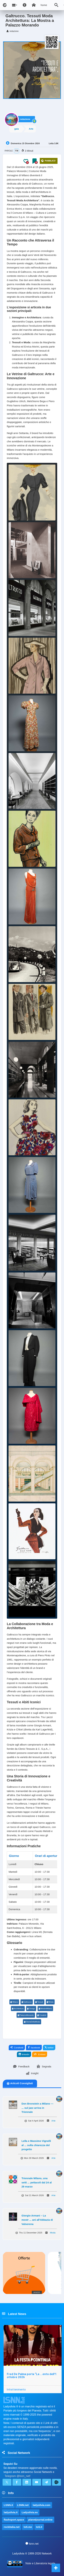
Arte (31, 129)
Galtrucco (26, 2002)
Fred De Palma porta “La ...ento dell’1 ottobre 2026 (32, 2375)
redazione (25, 119)
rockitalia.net (12, 2526)
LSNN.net (23, 2505)
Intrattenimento (16, 2389)
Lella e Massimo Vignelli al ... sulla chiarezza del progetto (36, 2145)
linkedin (24, 2054)
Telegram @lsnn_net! (17, 2476)
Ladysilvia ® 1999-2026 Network (32, 2553)
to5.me (28, 2526)
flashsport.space (14, 2519)
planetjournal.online (40, 2519)
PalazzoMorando (25, 2015)
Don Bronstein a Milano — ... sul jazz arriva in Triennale (37, 2107)
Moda (50, 2002)
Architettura (18, 2009)
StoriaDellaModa (32, 2022)
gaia (16, 129)
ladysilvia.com (41, 2505)
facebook (34, 2047)
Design (31, 2009)
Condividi (16, 2047)
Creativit (41, 2015)
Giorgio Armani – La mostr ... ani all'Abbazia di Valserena (37, 2219)
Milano (14, 2002)
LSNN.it (8, 2505)
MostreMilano (45, 2009)
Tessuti (39, 2002)
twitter (49, 2047)
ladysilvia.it (11, 2512)
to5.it (39, 2526)
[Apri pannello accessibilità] (24, 5)
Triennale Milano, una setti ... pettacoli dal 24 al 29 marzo (37, 2182)
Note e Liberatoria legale (40, 2563)
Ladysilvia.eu (30, 2512)
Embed (39, 2054)
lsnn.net (32, 2543)
